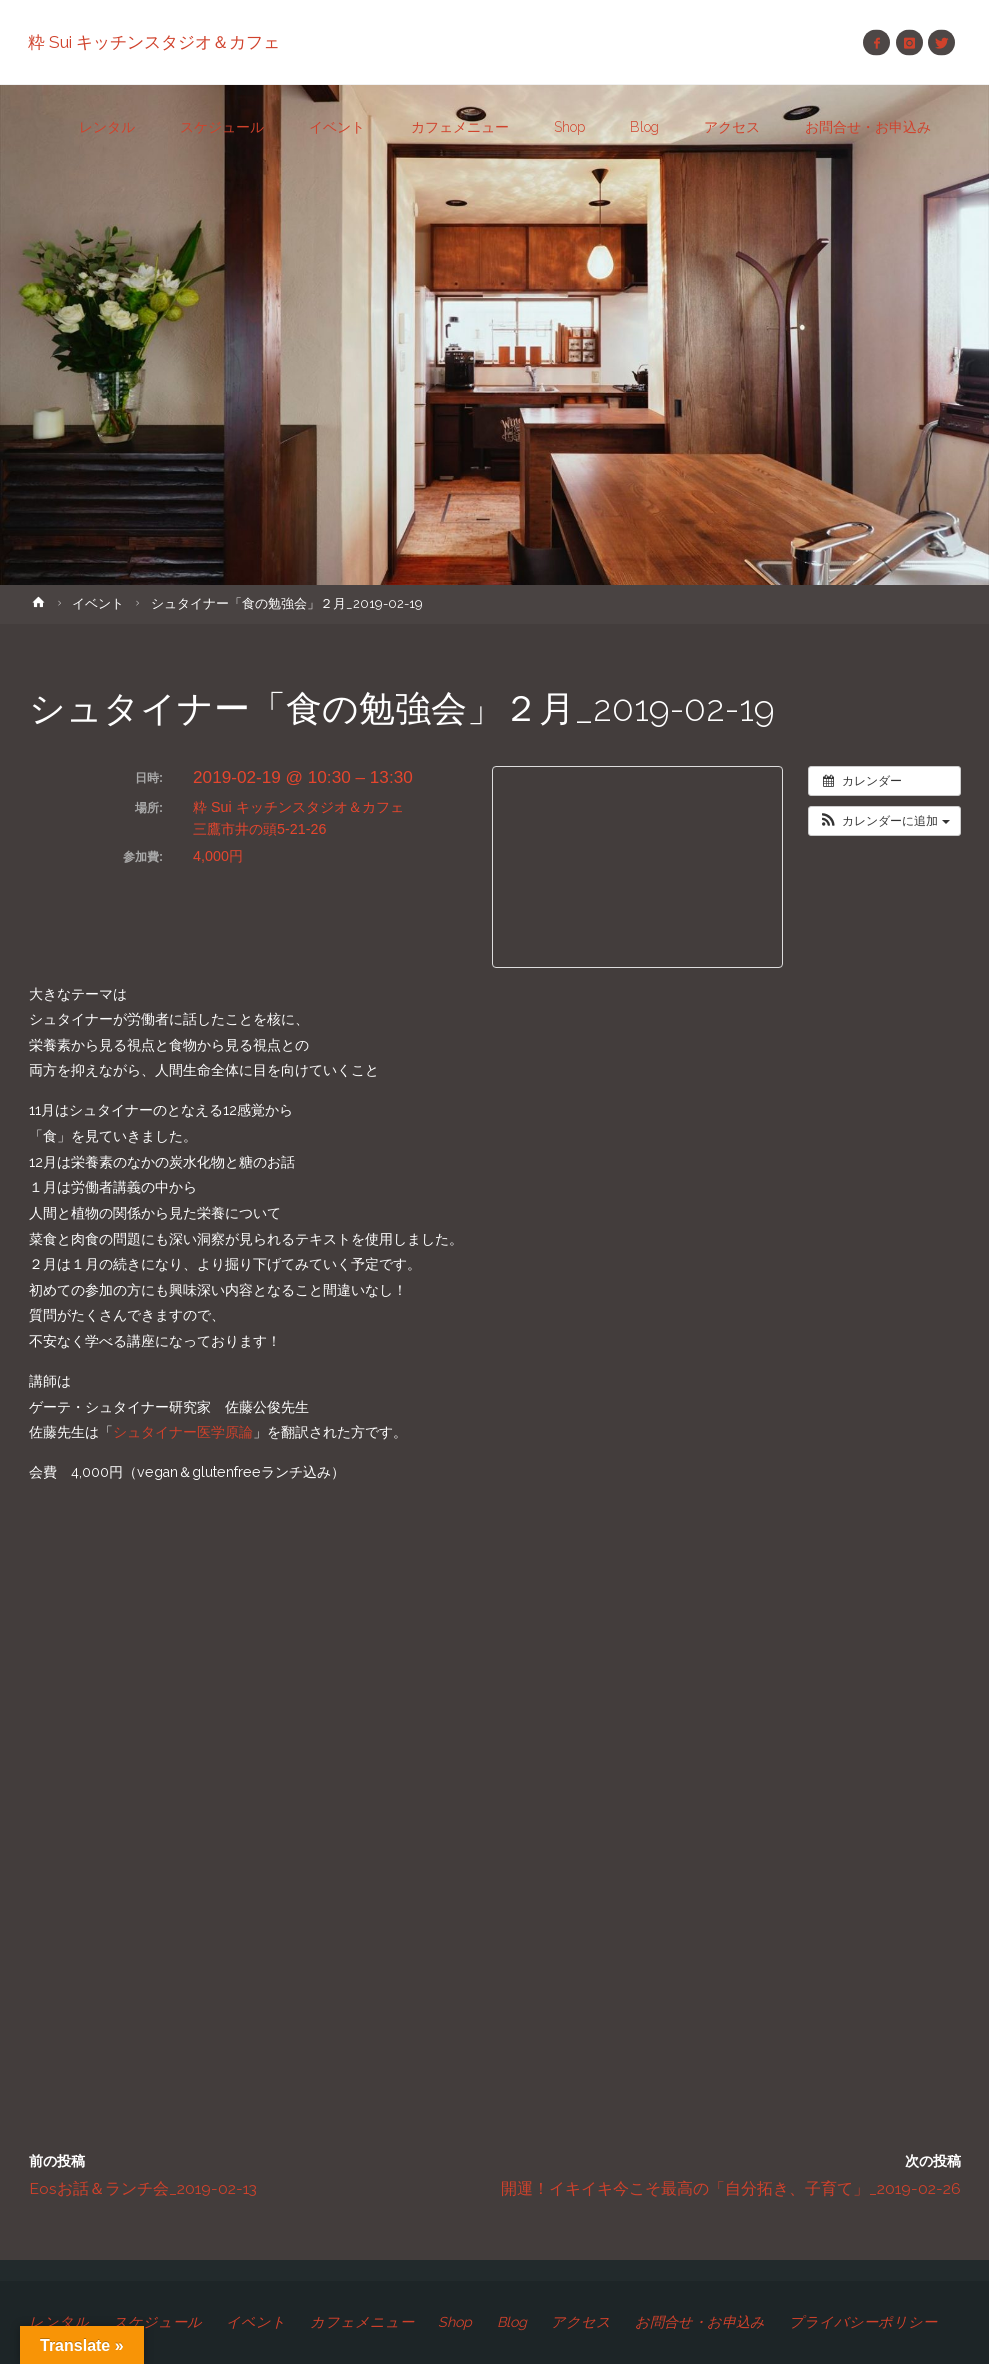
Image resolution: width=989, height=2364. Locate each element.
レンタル (59, 2322)
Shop (456, 2322)
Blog (512, 2322)
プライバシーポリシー (864, 2322)
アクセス (581, 2322)
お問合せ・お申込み (700, 2322)
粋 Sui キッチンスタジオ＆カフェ (155, 42)
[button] (884, 821)
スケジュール (157, 2322)
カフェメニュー (362, 2322)
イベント (98, 603)
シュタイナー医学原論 (183, 1432)
